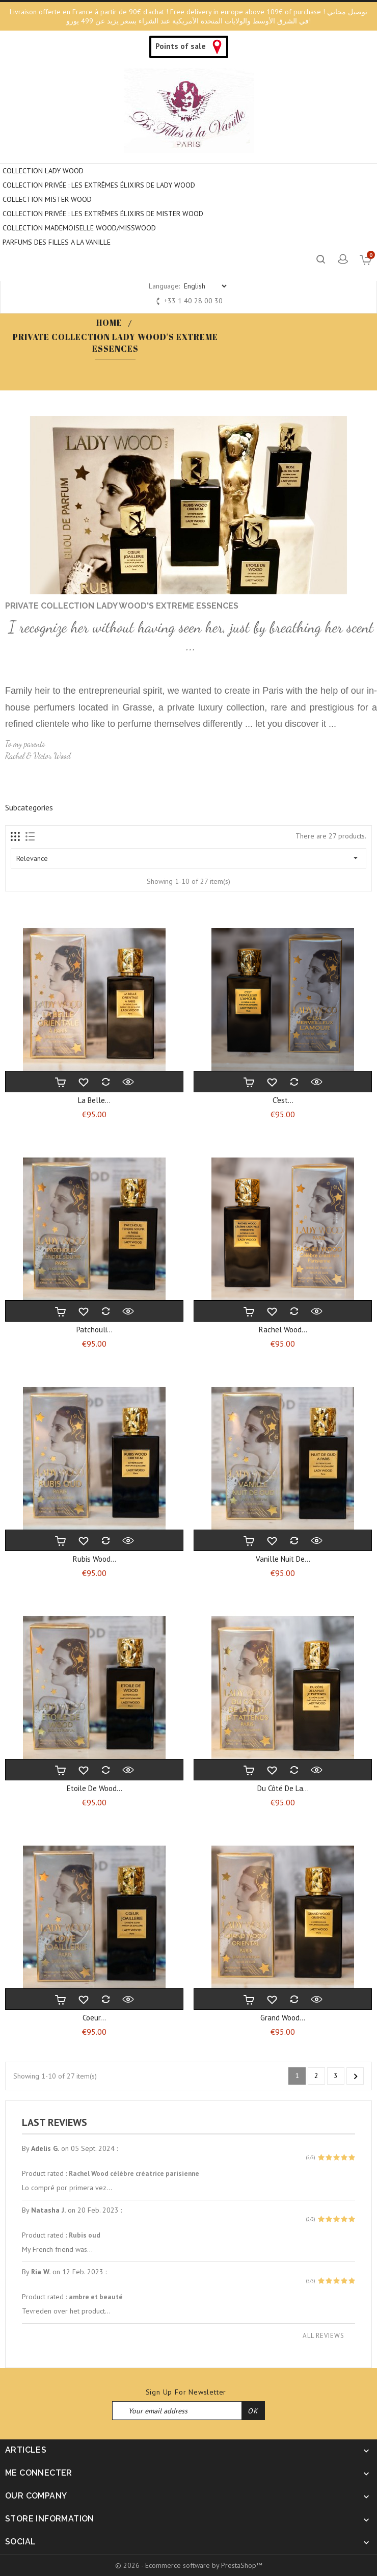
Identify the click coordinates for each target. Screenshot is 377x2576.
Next (355, 2076)
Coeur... (94, 2017)
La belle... (94, 1100)
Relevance (188, 858)
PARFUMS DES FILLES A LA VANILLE (57, 242)
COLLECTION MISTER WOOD (47, 199)
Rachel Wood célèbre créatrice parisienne (134, 2173)
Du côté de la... (283, 1788)
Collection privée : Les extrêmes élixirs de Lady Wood (99, 185)
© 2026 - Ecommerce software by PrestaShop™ (188, 2565)
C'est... (283, 1100)
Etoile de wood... (94, 1788)
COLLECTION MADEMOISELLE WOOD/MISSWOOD (79, 227)
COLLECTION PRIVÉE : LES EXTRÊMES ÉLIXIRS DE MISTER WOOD (103, 213)
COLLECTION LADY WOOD (43, 170)
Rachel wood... (283, 1329)
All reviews (323, 2335)
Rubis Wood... (94, 1559)
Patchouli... (94, 1329)
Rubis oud (84, 2235)
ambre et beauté (96, 2296)
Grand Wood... (282, 2017)
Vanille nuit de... (283, 1559)
